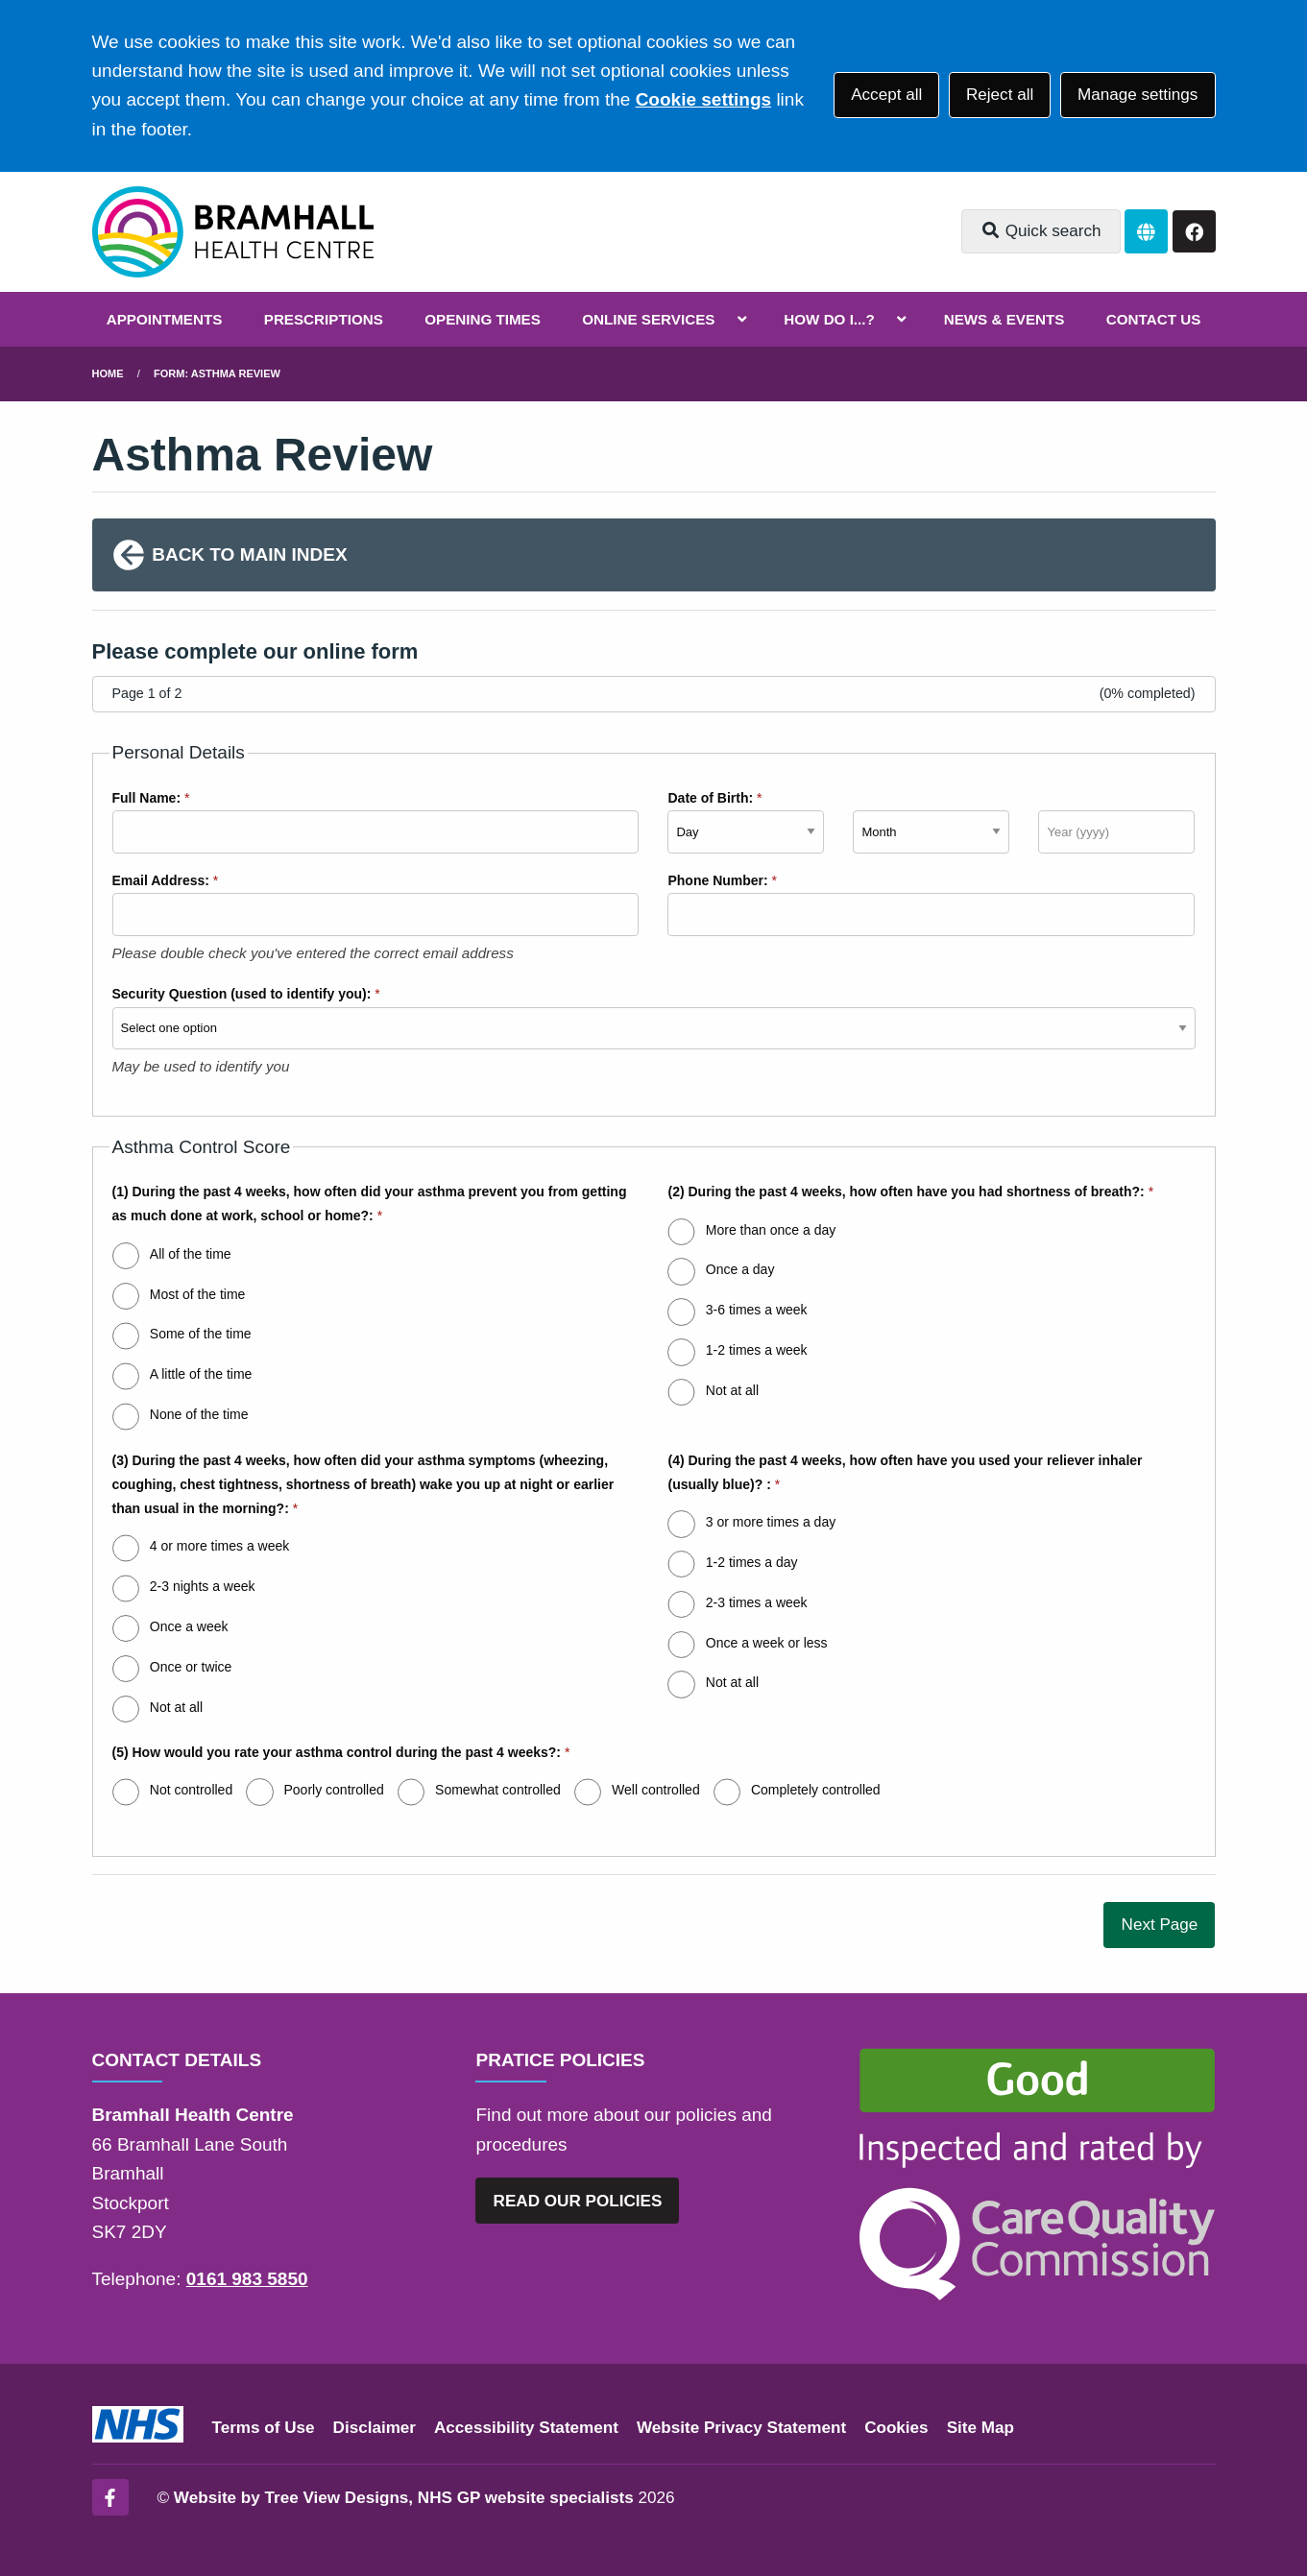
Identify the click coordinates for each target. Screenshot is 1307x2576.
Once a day (740, 1269)
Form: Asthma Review (217, 373)
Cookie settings (703, 99)
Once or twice (191, 1666)
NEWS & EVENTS (1004, 319)
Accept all (886, 94)
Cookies (896, 2428)
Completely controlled (816, 1789)
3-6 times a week (757, 1309)
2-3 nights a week (202, 1586)
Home (108, 373)
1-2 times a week (757, 1350)
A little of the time (201, 1374)
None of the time (199, 1414)
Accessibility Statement (526, 2428)
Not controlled (191, 1789)
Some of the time (201, 1333)
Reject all (999, 94)
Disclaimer (374, 2428)
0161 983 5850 (247, 2279)
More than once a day (770, 1230)
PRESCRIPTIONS (323, 319)
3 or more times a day (770, 1521)
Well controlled (656, 1789)
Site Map (980, 2428)
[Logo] (233, 231)
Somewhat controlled (498, 1789)
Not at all (732, 1390)
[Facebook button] (1194, 231)
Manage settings (1137, 94)
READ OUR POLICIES (578, 2201)
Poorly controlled (333, 1789)
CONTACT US (1153, 319)
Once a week (189, 1626)
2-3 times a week (757, 1602)
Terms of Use (263, 2428)
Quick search (1040, 231)
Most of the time (198, 1294)
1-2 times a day (752, 1562)
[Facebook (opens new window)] (110, 2497)
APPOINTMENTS (165, 319)
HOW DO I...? (829, 319)
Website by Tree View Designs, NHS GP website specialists (404, 2498)
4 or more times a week (220, 1545)
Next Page (1160, 1924)
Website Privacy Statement (741, 2428)
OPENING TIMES (482, 319)
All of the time (190, 1254)
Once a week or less (767, 1642)
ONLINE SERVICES (648, 319)
